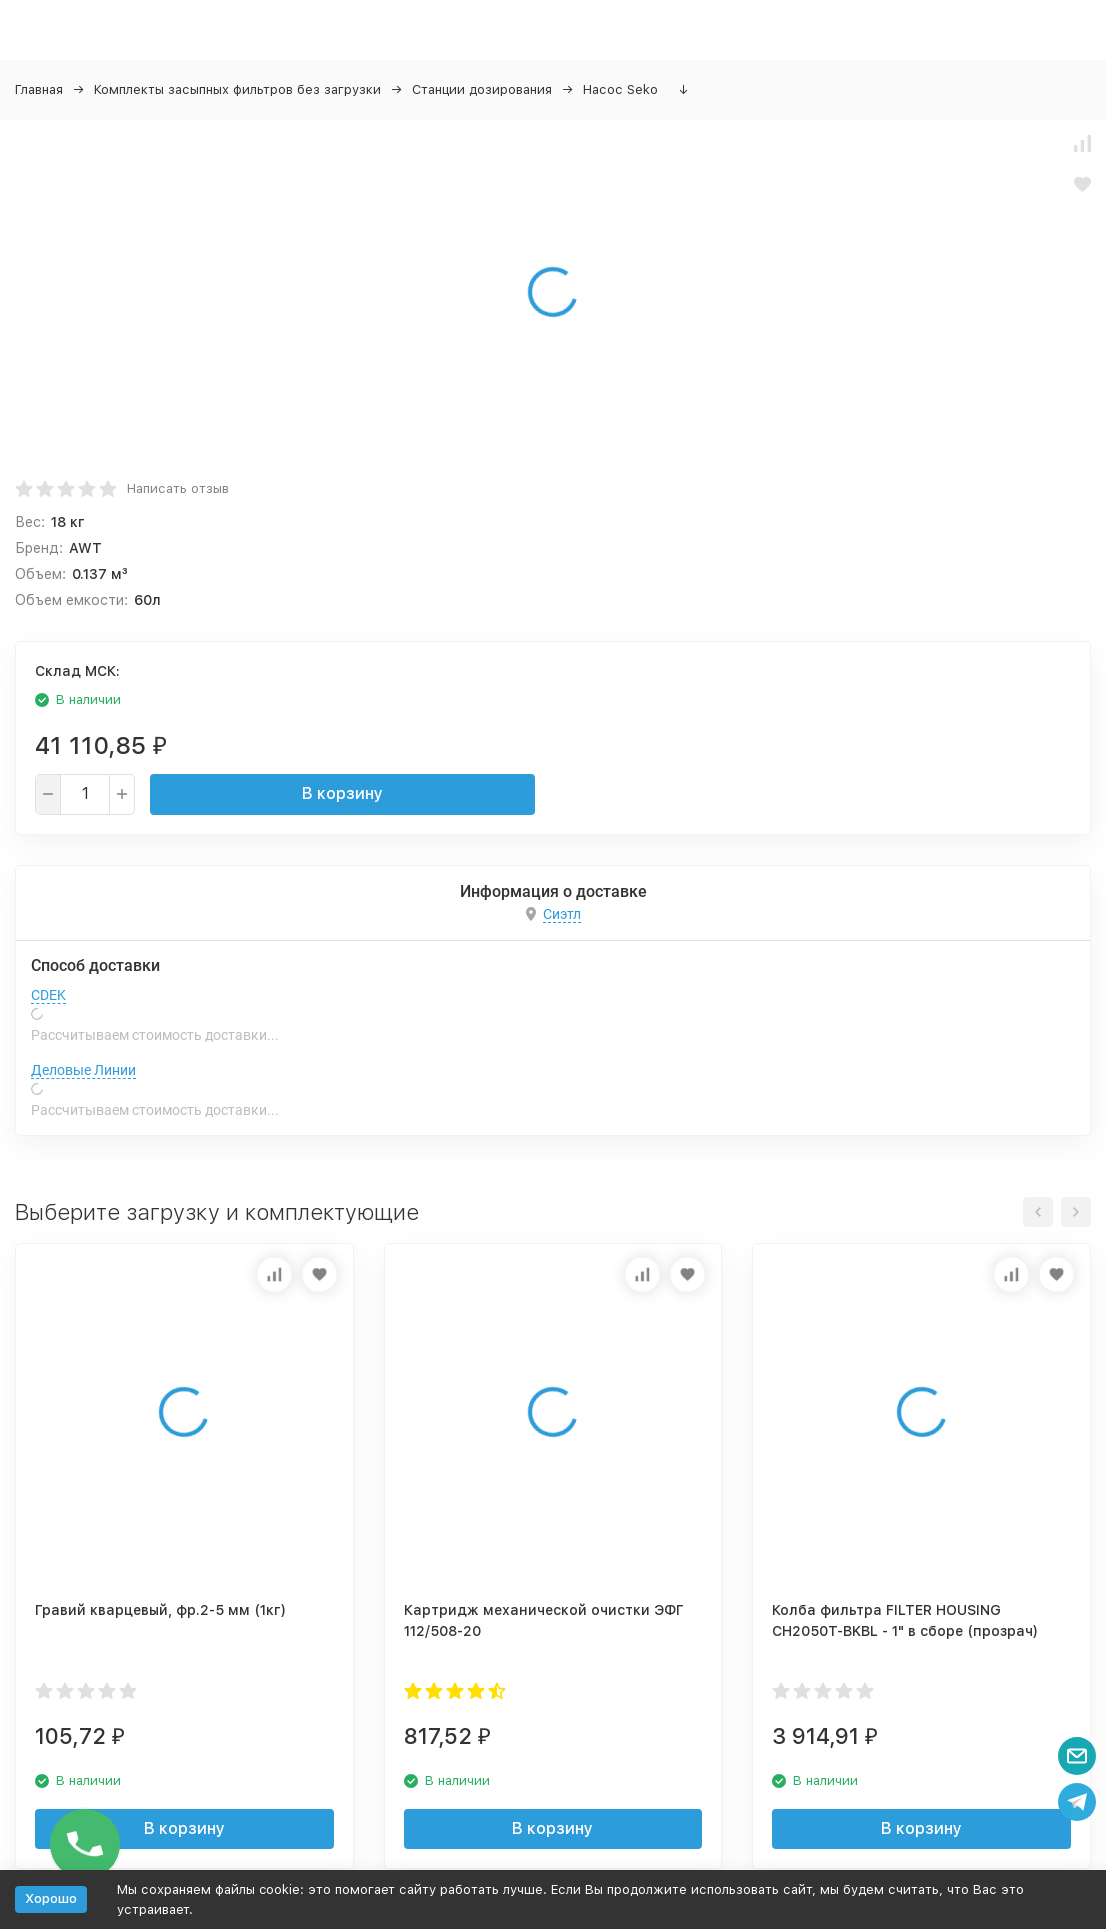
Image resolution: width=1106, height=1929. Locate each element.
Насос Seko (620, 89)
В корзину (342, 793)
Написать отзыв (178, 488)
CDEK (48, 995)
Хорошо (51, 1898)
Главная (39, 89)
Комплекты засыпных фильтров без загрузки (237, 89)
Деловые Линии (83, 1070)
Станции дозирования (482, 89)
